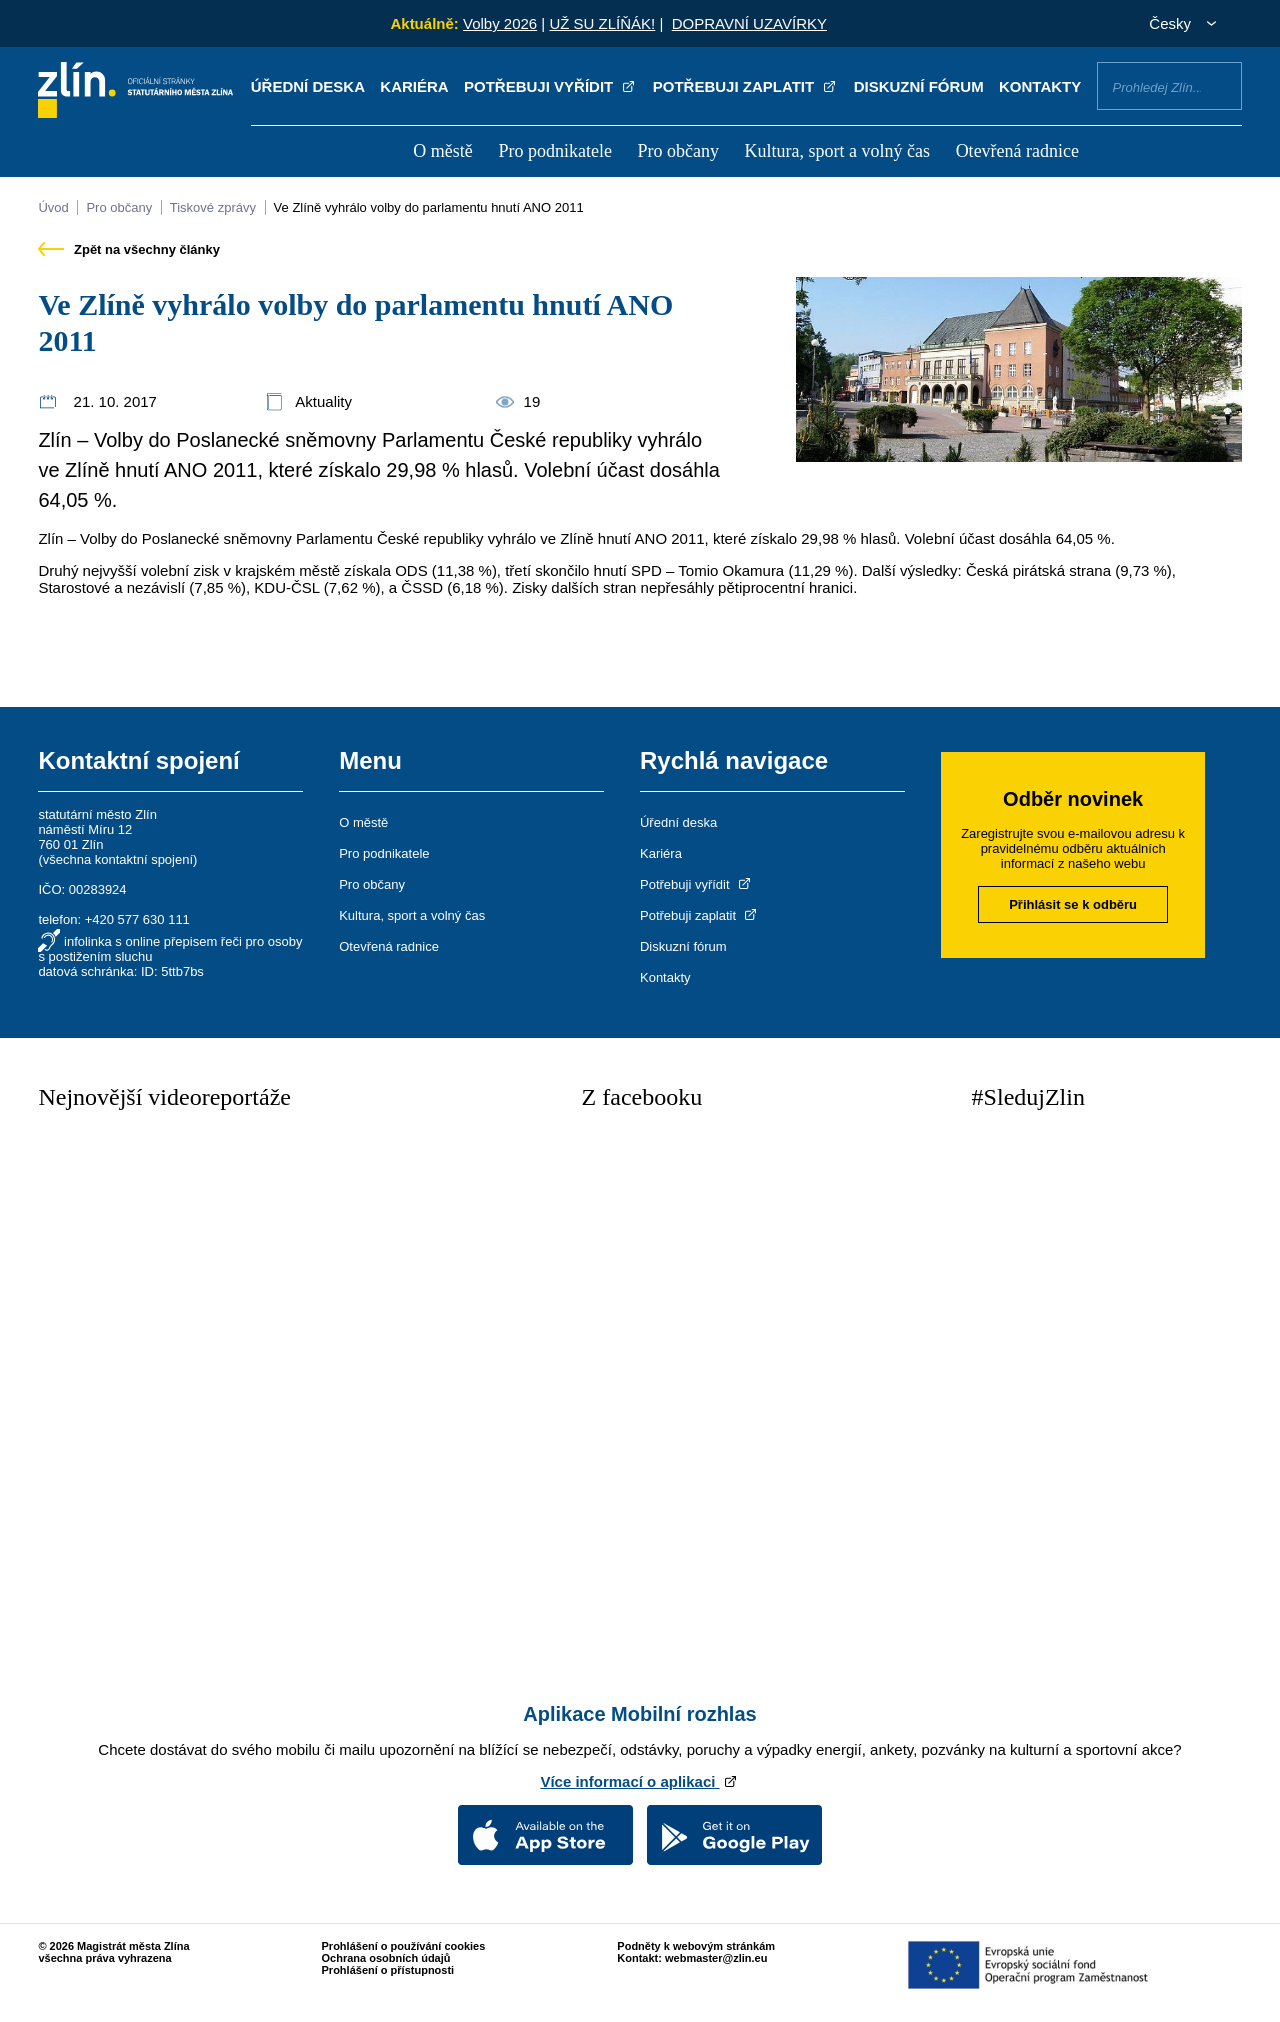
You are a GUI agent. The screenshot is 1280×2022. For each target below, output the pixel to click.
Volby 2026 (500, 23)
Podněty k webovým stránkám (696, 1946)
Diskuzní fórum (919, 86)
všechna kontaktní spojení (118, 859)
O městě (442, 151)
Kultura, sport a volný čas (837, 151)
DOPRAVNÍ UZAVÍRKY (749, 23)
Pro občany (677, 151)
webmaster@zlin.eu (716, 1958)
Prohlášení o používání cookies (404, 1946)
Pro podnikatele (554, 151)
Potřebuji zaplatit (746, 86)
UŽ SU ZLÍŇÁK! (602, 23)
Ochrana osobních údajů (386, 1958)
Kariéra (414, 86)
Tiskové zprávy (213, 207)
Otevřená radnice (1017, 151)
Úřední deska (308, 86)
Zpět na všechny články (129, 249)
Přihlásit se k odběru (1073, 904)
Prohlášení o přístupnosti (388, 1970)
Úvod (53, 207)
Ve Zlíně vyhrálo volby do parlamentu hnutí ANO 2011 (429, 207)
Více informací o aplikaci (639, 1781)
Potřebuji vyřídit (550, 86)
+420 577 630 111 (137, 919)
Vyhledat (1219, 85)
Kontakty (1040, 86)
